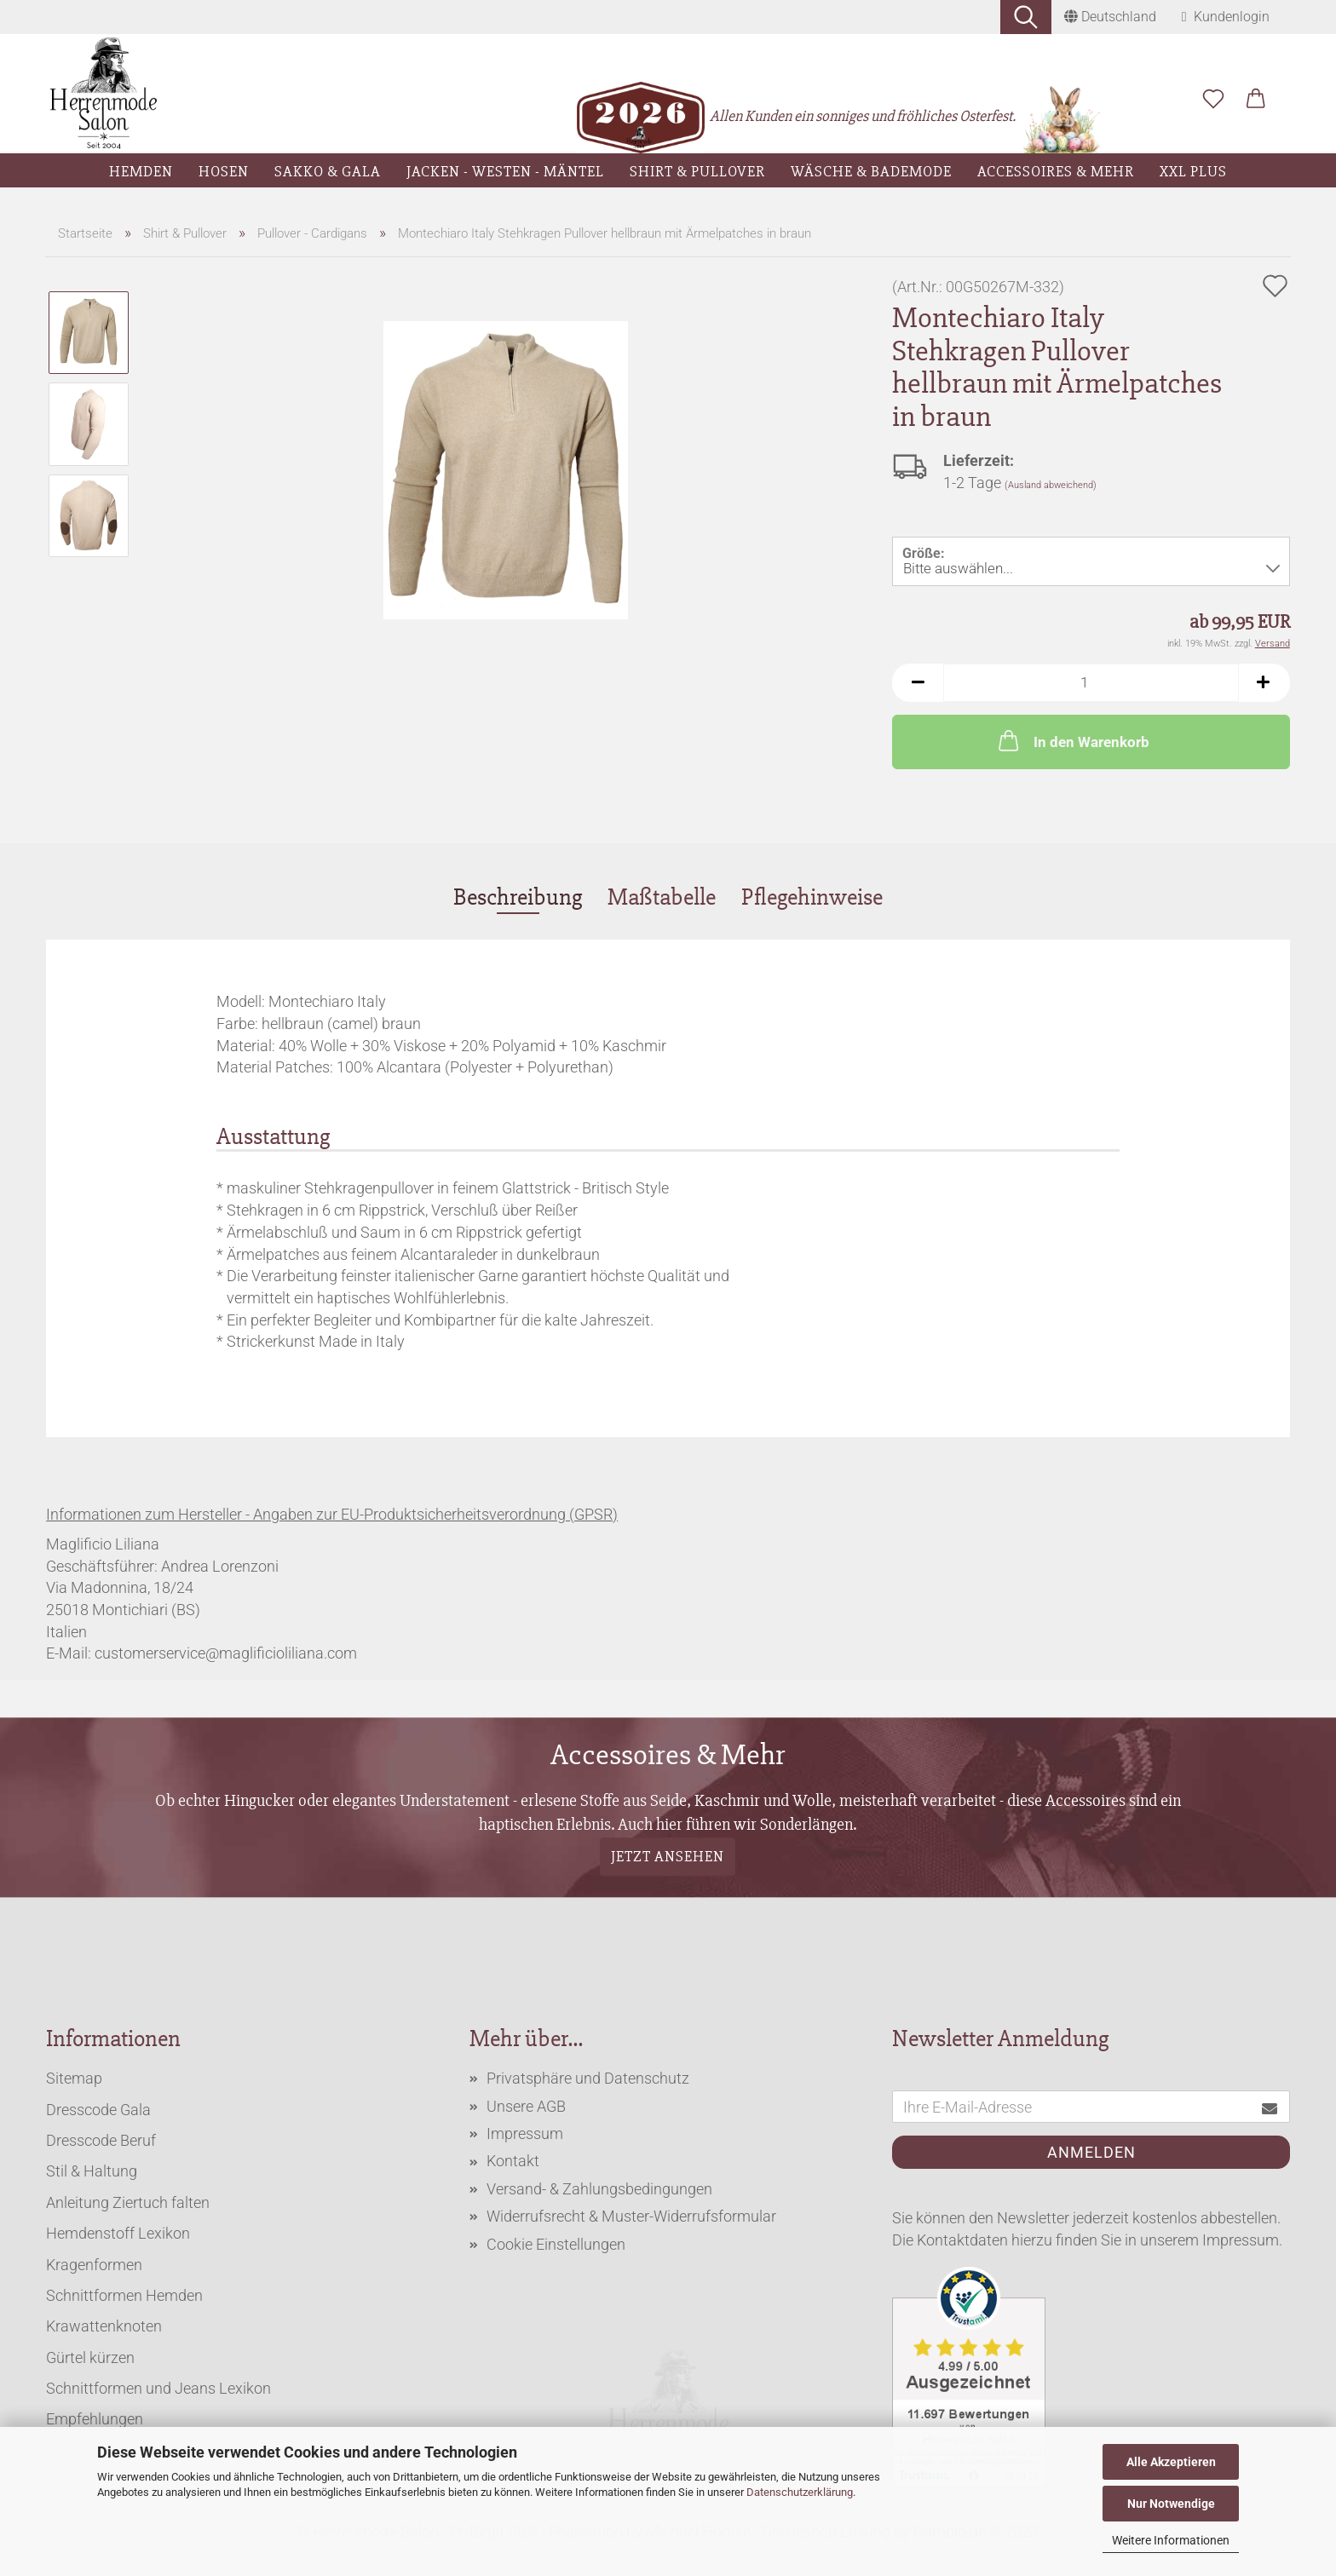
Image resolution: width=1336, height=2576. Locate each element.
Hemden (141, 171)
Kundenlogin (1226, 17)
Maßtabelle (662, 897)
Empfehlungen (94, 2419)
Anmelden (1091, 2152)
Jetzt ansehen (667, 1856)
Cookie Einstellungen (556, 2244)
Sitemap (74, 2078)
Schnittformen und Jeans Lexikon (158, 2388)
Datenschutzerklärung (799, 2492)
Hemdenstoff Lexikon (118, 2233)
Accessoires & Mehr (1055, 171)
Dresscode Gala (98, 2110)
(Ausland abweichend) (1051, 485)
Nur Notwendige (1171, 2503)
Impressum (525, 2133)
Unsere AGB (526, 2106)
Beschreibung (517, 897)
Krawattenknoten (104, 2326)
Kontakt (513, 2161)
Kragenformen (94, 2265)
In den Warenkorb (1072, 740)
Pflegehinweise (812, 897)
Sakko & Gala (327, 171)
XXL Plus (1193, 171)
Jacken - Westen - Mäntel (505, 171)
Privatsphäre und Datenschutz (588, 2078)
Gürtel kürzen (90, 2357)
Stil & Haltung (91, 2171)
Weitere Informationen (1170, 2540)
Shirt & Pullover (697, 171)
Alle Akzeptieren (1171, 2462)
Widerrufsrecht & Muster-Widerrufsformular (631, 2216)
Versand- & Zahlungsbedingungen (599, 2189)
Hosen (224, 171)
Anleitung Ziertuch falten (128, 2202)
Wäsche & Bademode (871, 171)
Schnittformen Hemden (124, 2295)
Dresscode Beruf (101, 2140)
